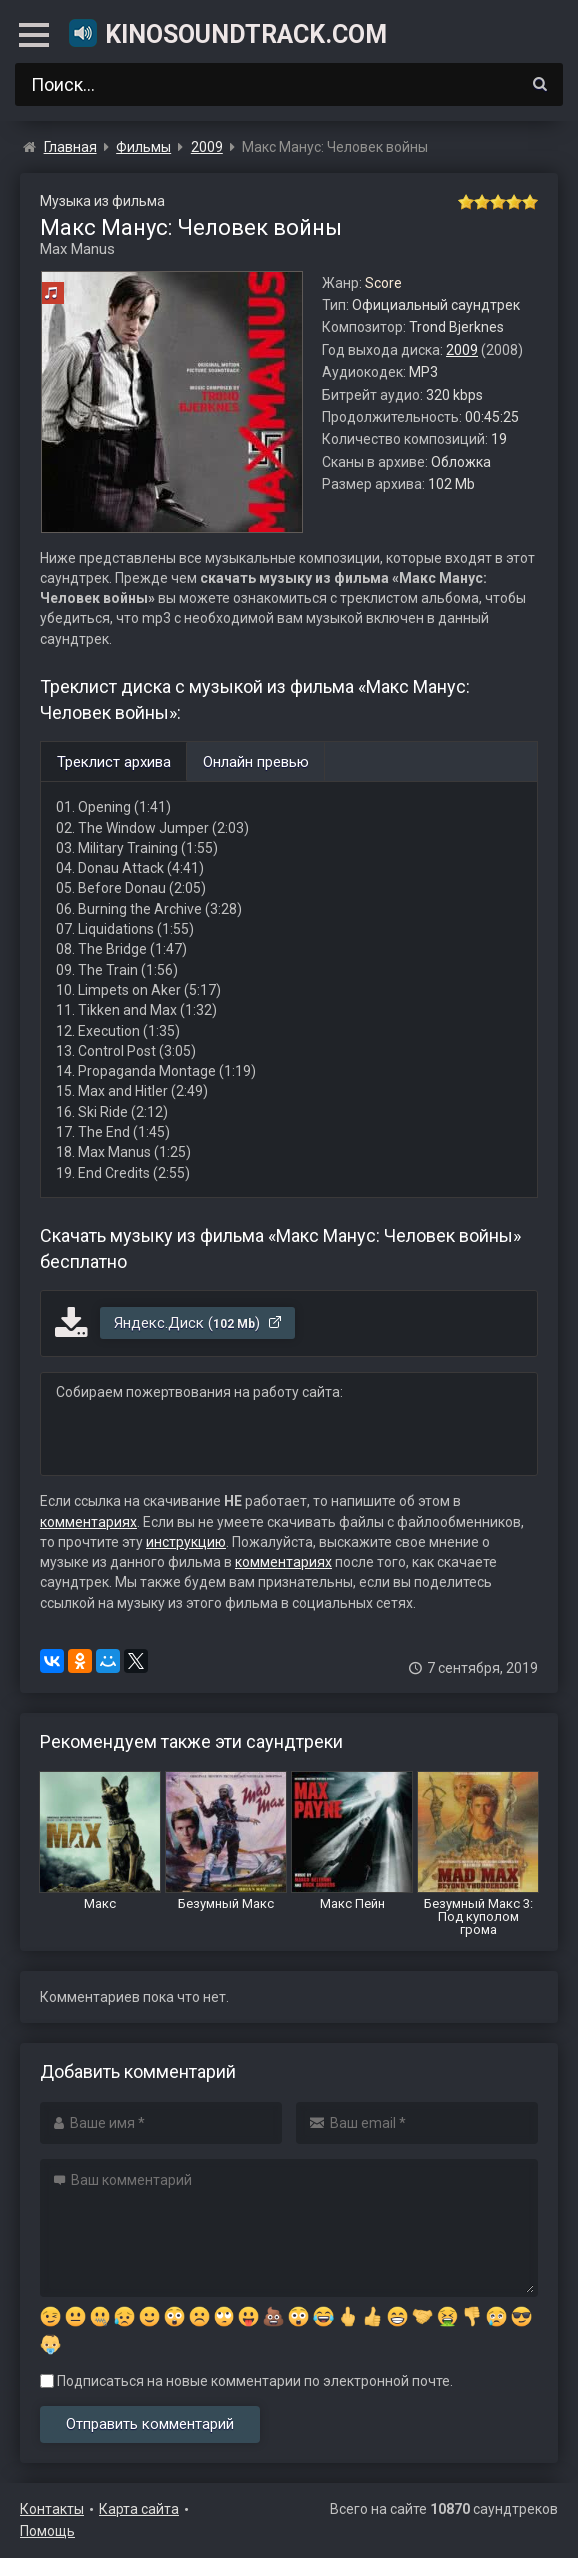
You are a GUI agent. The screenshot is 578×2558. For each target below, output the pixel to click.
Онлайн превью (256, 762)
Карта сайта (139, 2509)
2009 (462, 350)
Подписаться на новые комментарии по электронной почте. (246, 2381)
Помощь (47, 2531)
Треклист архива (114, 762)
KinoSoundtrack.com (227, 33)
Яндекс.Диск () (198, 1323)
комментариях (88, 1522)
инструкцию (186, 1542)
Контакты (52, 2509)
